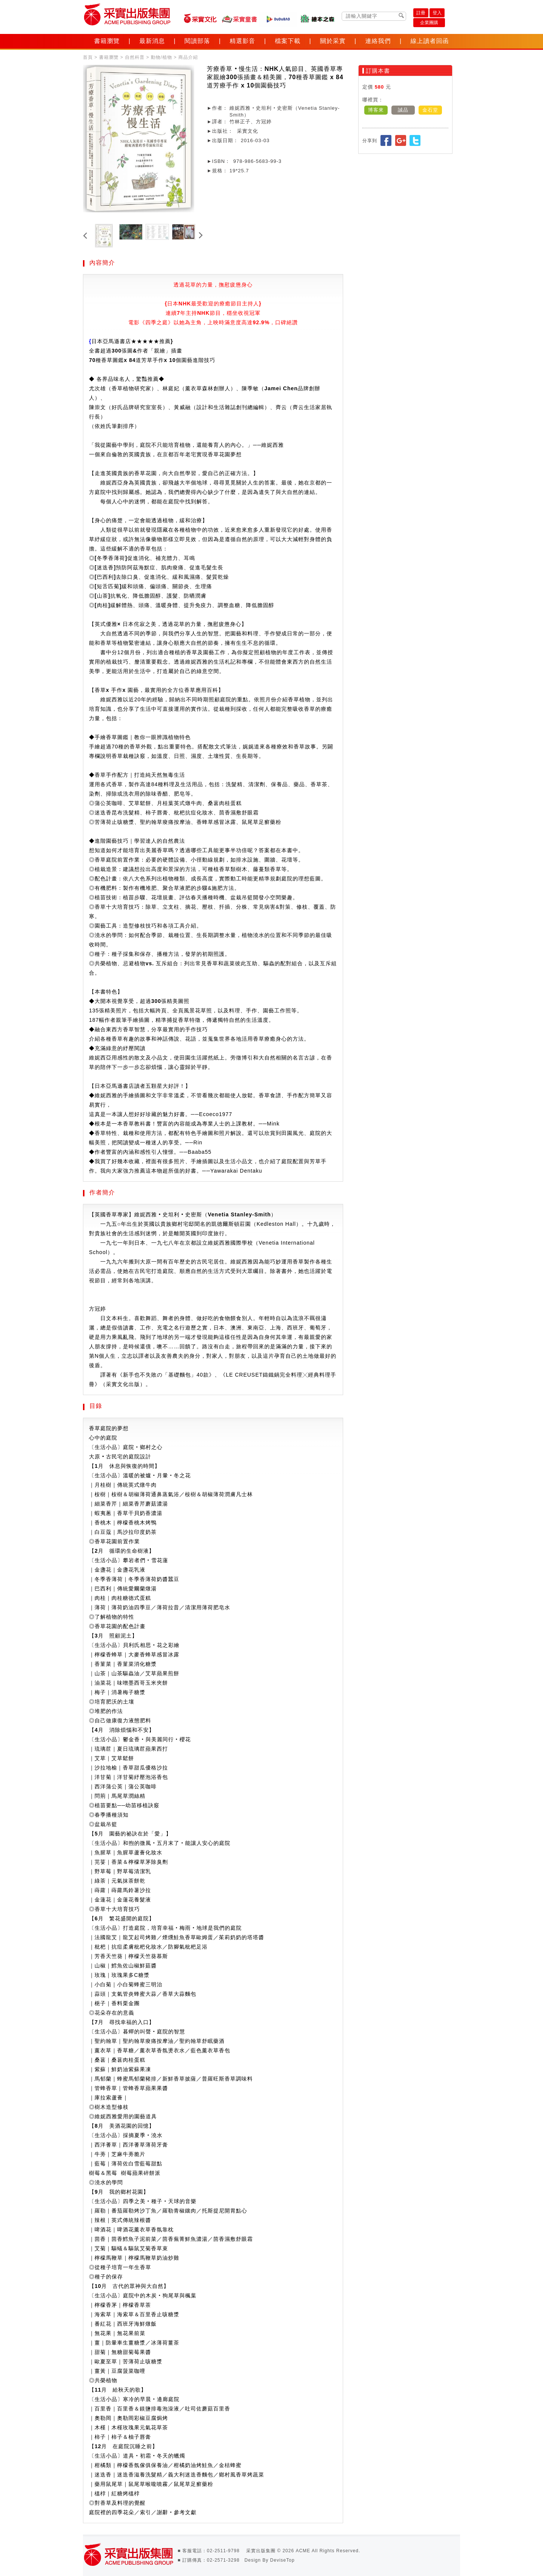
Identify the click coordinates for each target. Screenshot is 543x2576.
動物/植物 (161, 57)
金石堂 (430, 110)
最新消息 (152, 41)
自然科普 (134, 57)
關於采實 (333, 41)
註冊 (420, 12)
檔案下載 (288, 41)
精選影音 (242, 41)
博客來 (376, 110)
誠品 (403, 110)
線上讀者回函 (429, 41)
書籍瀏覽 (107, 41)
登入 (437, 12)
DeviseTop (282, 2560)
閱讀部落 (197, 41)
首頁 (88, 57)
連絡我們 (378, 41)
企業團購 (429, 22)
